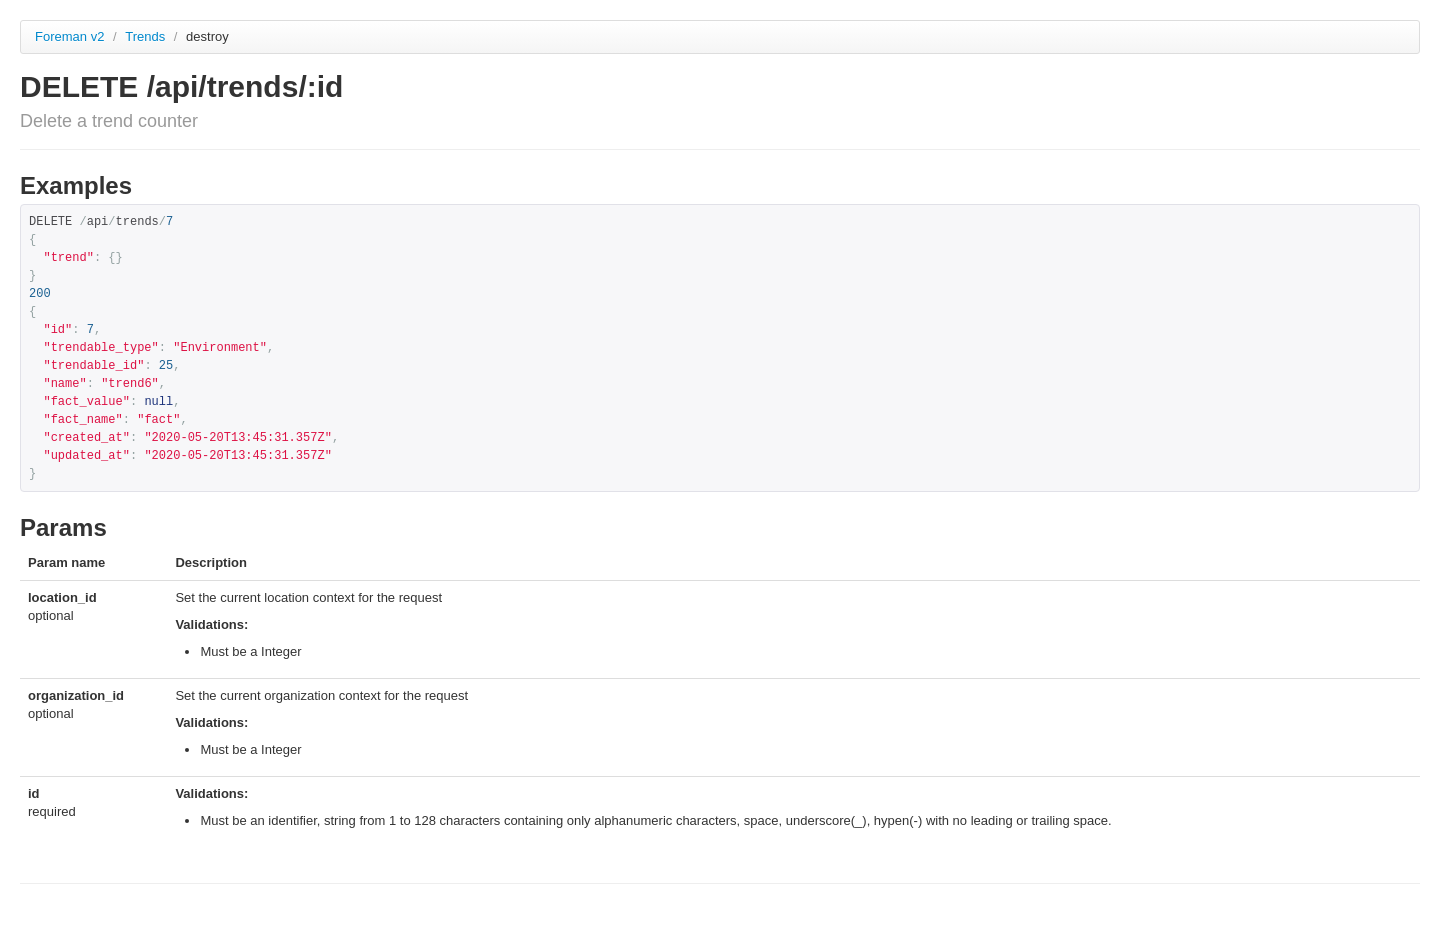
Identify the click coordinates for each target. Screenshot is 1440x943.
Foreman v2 (69, 36)
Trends (147, 36)
